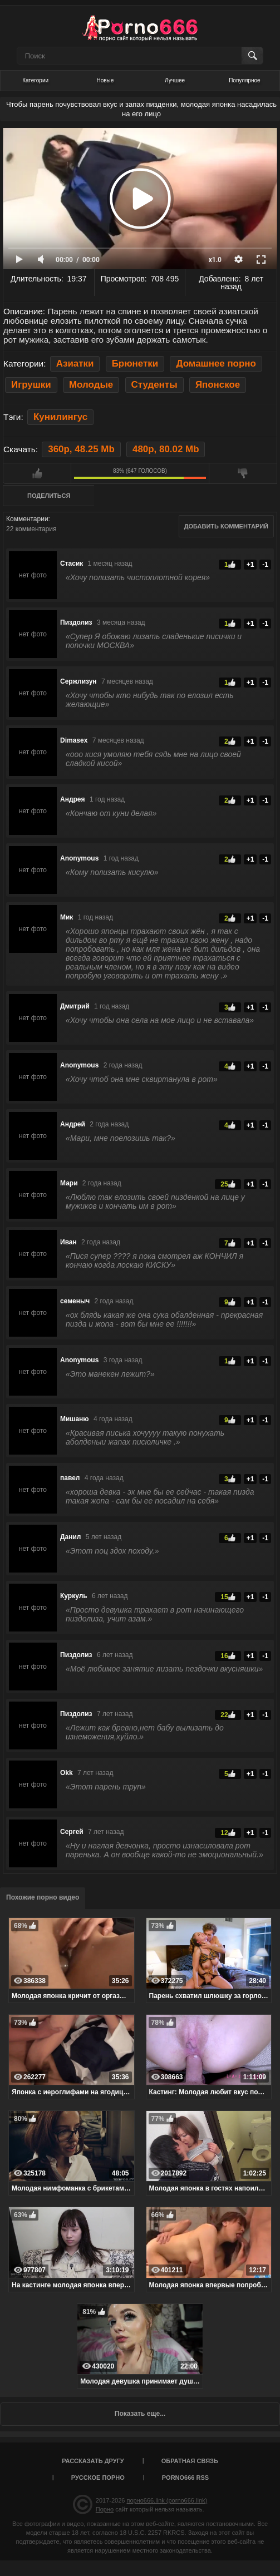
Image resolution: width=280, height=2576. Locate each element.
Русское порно (98, 2477)
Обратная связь (189, 2461)
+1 (250, 564)
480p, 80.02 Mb (165, 449)
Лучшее (175, 80)
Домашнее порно (216, 363)
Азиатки (75, 363)
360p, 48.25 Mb (81, 449)
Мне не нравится (243, 473)
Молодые (91, 384)
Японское (217, 384)
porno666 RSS (185, 2477)
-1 (265, 564)
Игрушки (31, 384)
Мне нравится (37, 473)
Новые (105, 80)
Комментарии (27, 519)
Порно (105, 2509)
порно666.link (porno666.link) (166, 2500)
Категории (35, 80)
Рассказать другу (93, 2461)
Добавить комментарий (226, 526)
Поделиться (48, 495)
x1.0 (215, 260)
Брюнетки (135, 363)
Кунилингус (60, 417)
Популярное (244, 80)
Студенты (154, 384)
